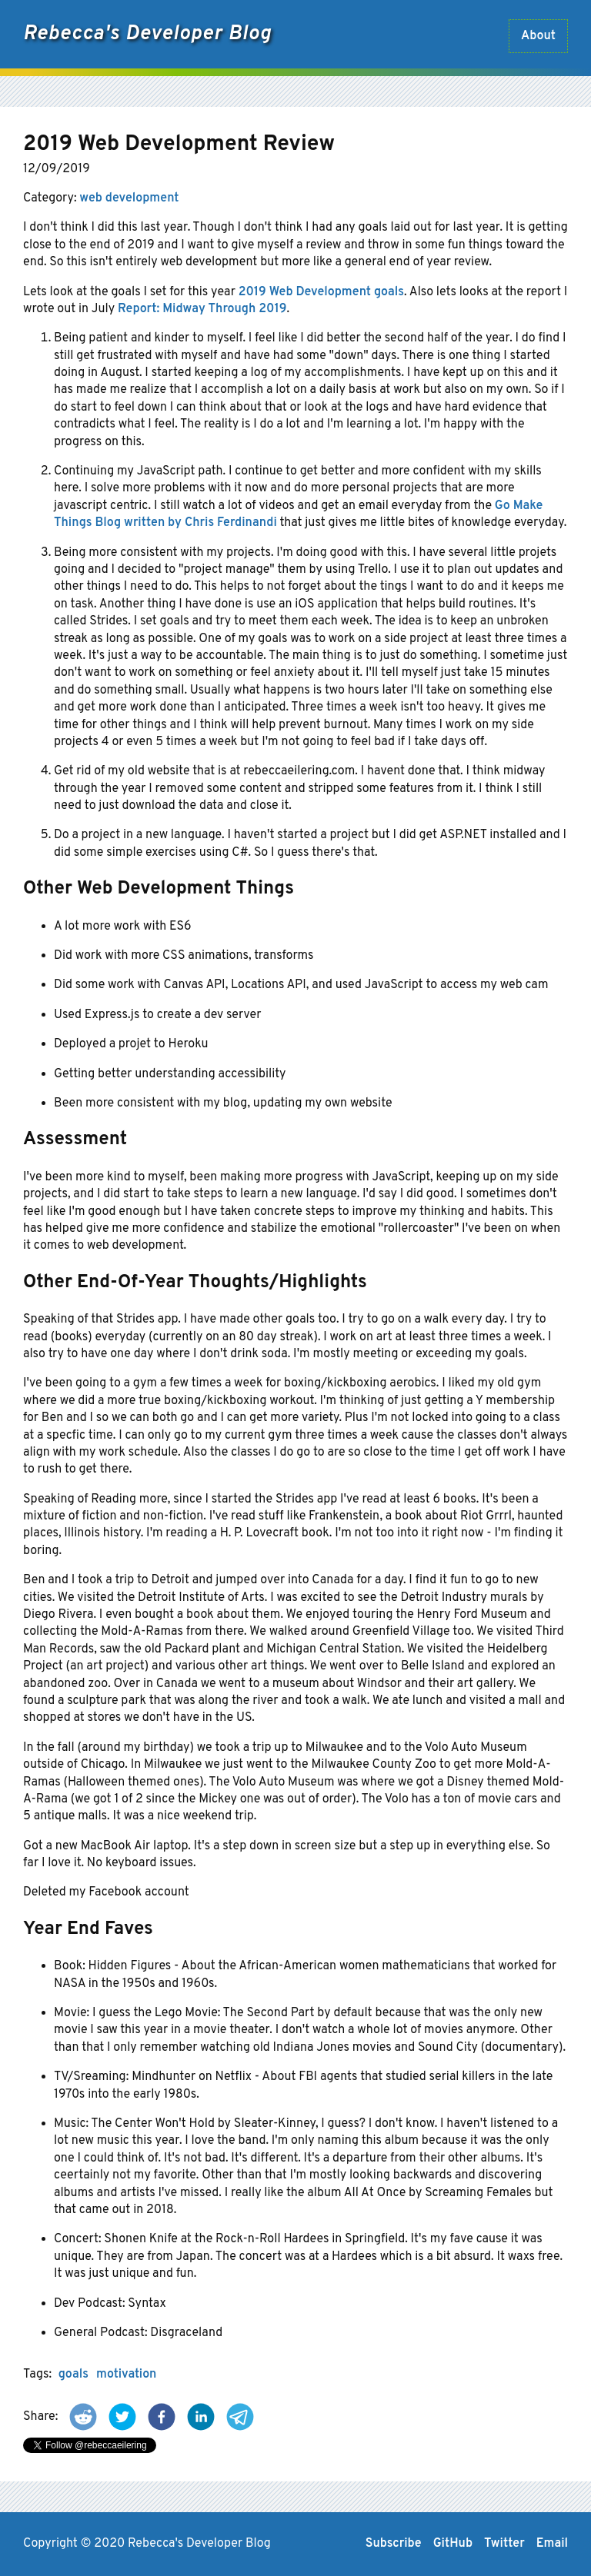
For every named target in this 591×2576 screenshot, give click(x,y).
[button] (83, 2417)
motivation (126, 2374)
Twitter (504, 2543)
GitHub (452, 2543)
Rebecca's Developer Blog (147, 34)
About (538, 36)
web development (129, 198)
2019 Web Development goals (321, 292)
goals (73, 2374)
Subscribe (394, 2543)
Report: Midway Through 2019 (202, 309)
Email (552, 2543)
